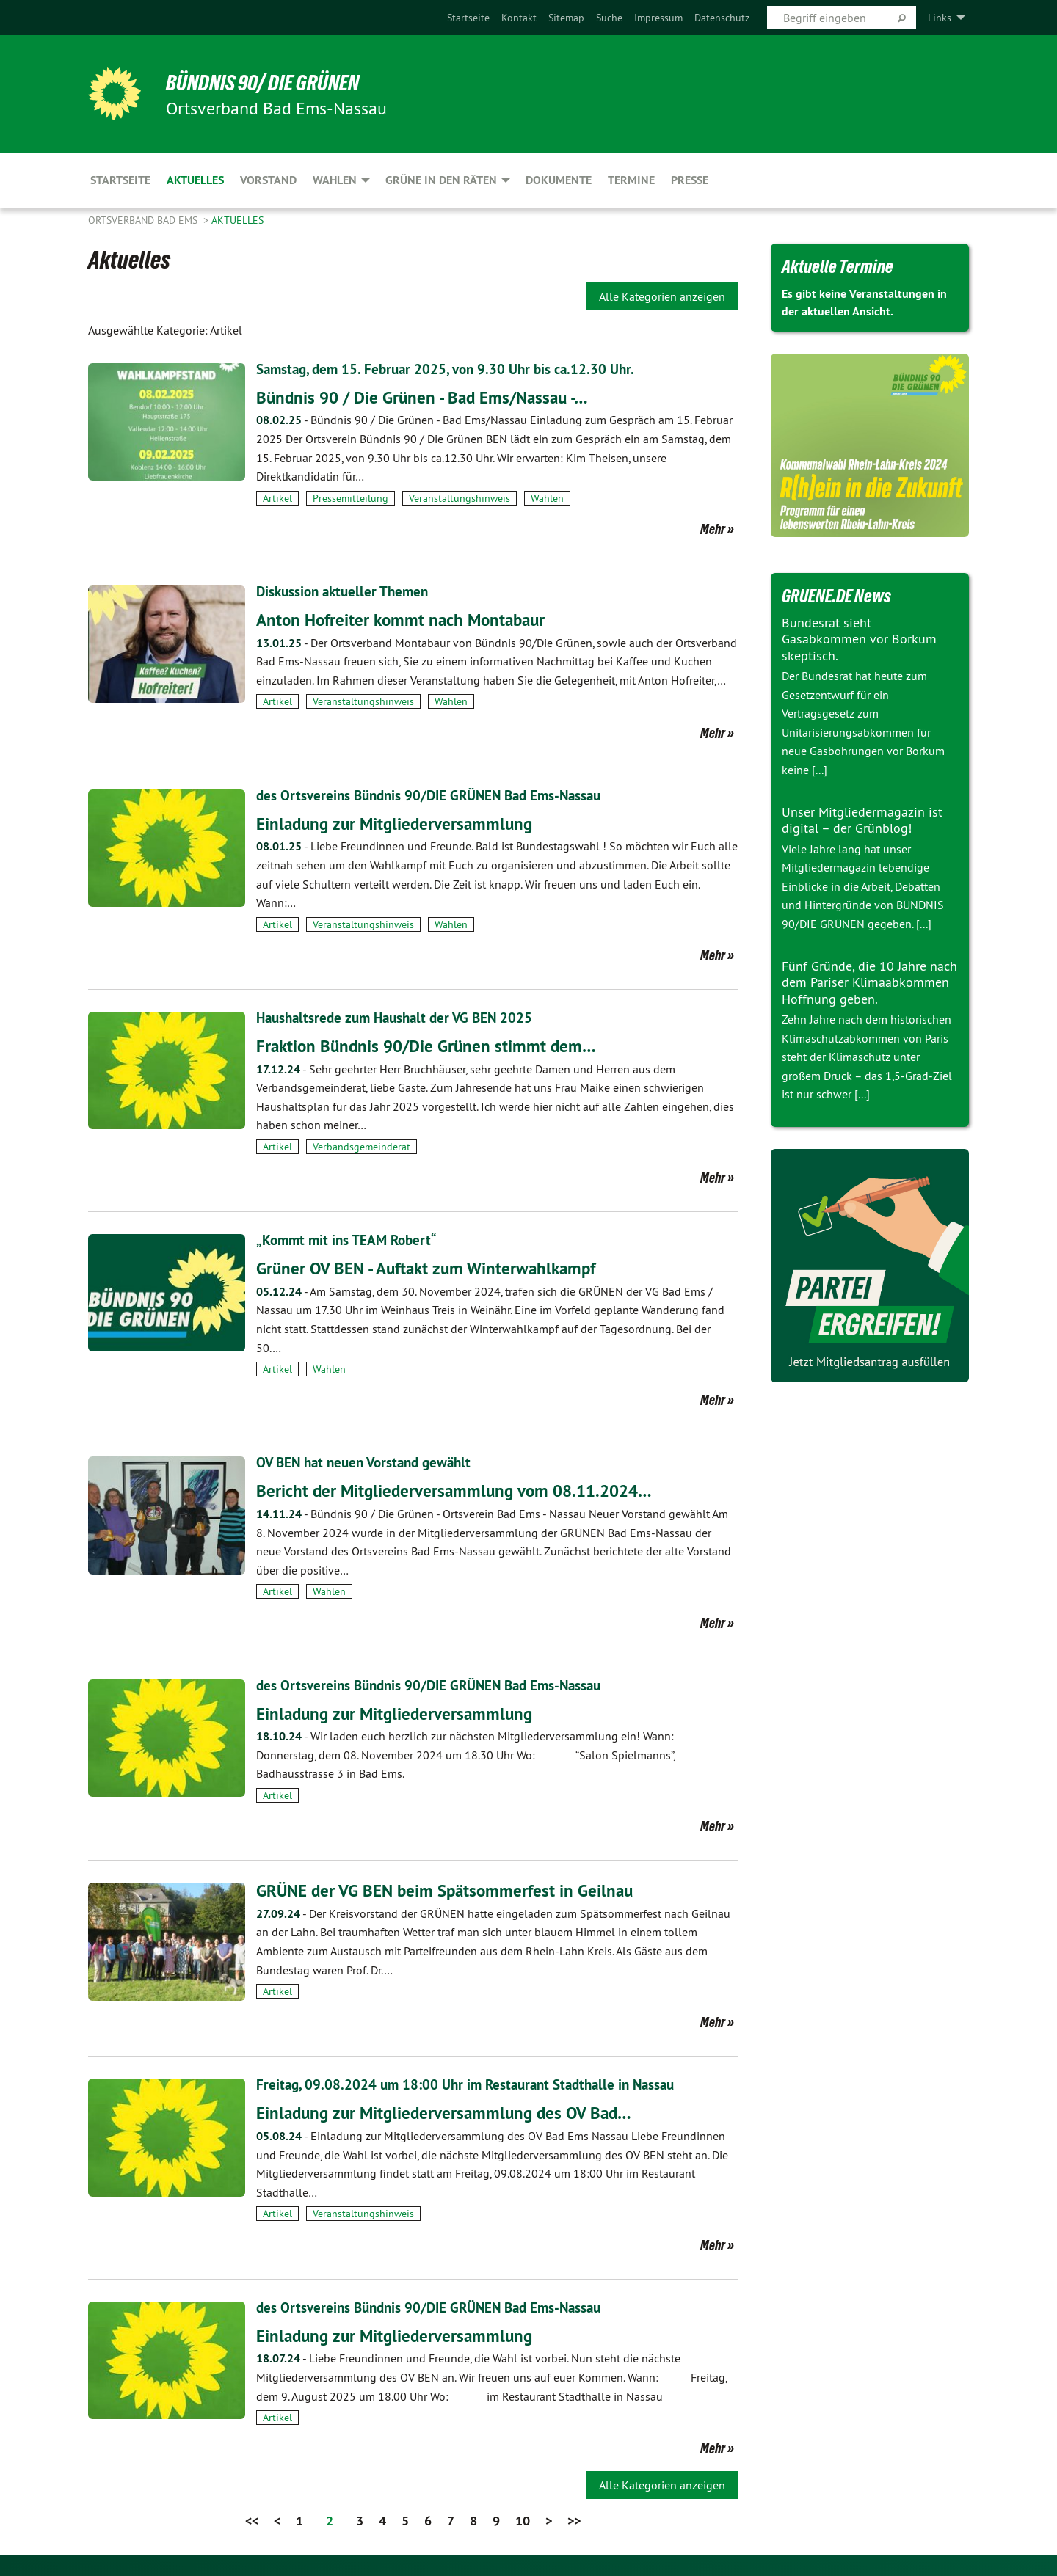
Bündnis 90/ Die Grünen (270, 82)
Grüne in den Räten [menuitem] (441, 180)
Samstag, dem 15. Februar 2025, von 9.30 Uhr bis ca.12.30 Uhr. (453, 369)
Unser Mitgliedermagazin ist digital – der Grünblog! (862, 820)
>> (574, 2520)
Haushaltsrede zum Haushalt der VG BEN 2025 (400, 1017)
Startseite (468, 17)
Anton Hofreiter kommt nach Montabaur (405, 619)
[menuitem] (468, 17)
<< (251, 2520)
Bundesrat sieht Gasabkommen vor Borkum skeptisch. (859, 639)
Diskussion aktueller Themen (346, 591)
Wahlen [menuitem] (335, 180)
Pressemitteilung (350, 498)
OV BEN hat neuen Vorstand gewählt (369, 1462)
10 (522, 2520)
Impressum (658, 17)
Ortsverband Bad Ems (144, 220)
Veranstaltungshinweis (459, 498)
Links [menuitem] (939, 17)
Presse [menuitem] (689, 180)
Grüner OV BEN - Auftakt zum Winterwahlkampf (432, 1268)
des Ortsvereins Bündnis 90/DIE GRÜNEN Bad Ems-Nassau (436, 795)
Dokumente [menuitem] (559, 180)
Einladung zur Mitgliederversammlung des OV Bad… (449, 2112)
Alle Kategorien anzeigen (662, 296)
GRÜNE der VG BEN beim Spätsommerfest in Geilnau (450, 1890)
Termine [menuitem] (631, 180)
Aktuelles (237, 220)
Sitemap (566, 17)
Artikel (277, 498)
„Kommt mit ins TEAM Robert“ (349, 1239)
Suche (609, 17)
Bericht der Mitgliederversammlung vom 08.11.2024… (460, 1490)
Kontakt (519, 17)
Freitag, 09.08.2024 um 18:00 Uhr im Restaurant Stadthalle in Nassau (473, 2084)
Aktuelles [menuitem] (195, 180)
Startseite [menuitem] (120, 180)
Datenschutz (721, 17)
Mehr (712, 529)
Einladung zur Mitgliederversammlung (398, 823)
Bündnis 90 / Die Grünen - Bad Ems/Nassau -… (428, 397)
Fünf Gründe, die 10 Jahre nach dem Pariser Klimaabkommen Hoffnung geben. (869, 982)
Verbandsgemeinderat (361, 1146)
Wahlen (547, 498)
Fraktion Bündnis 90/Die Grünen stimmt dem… (430, 1046)
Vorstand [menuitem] (268, 180)
